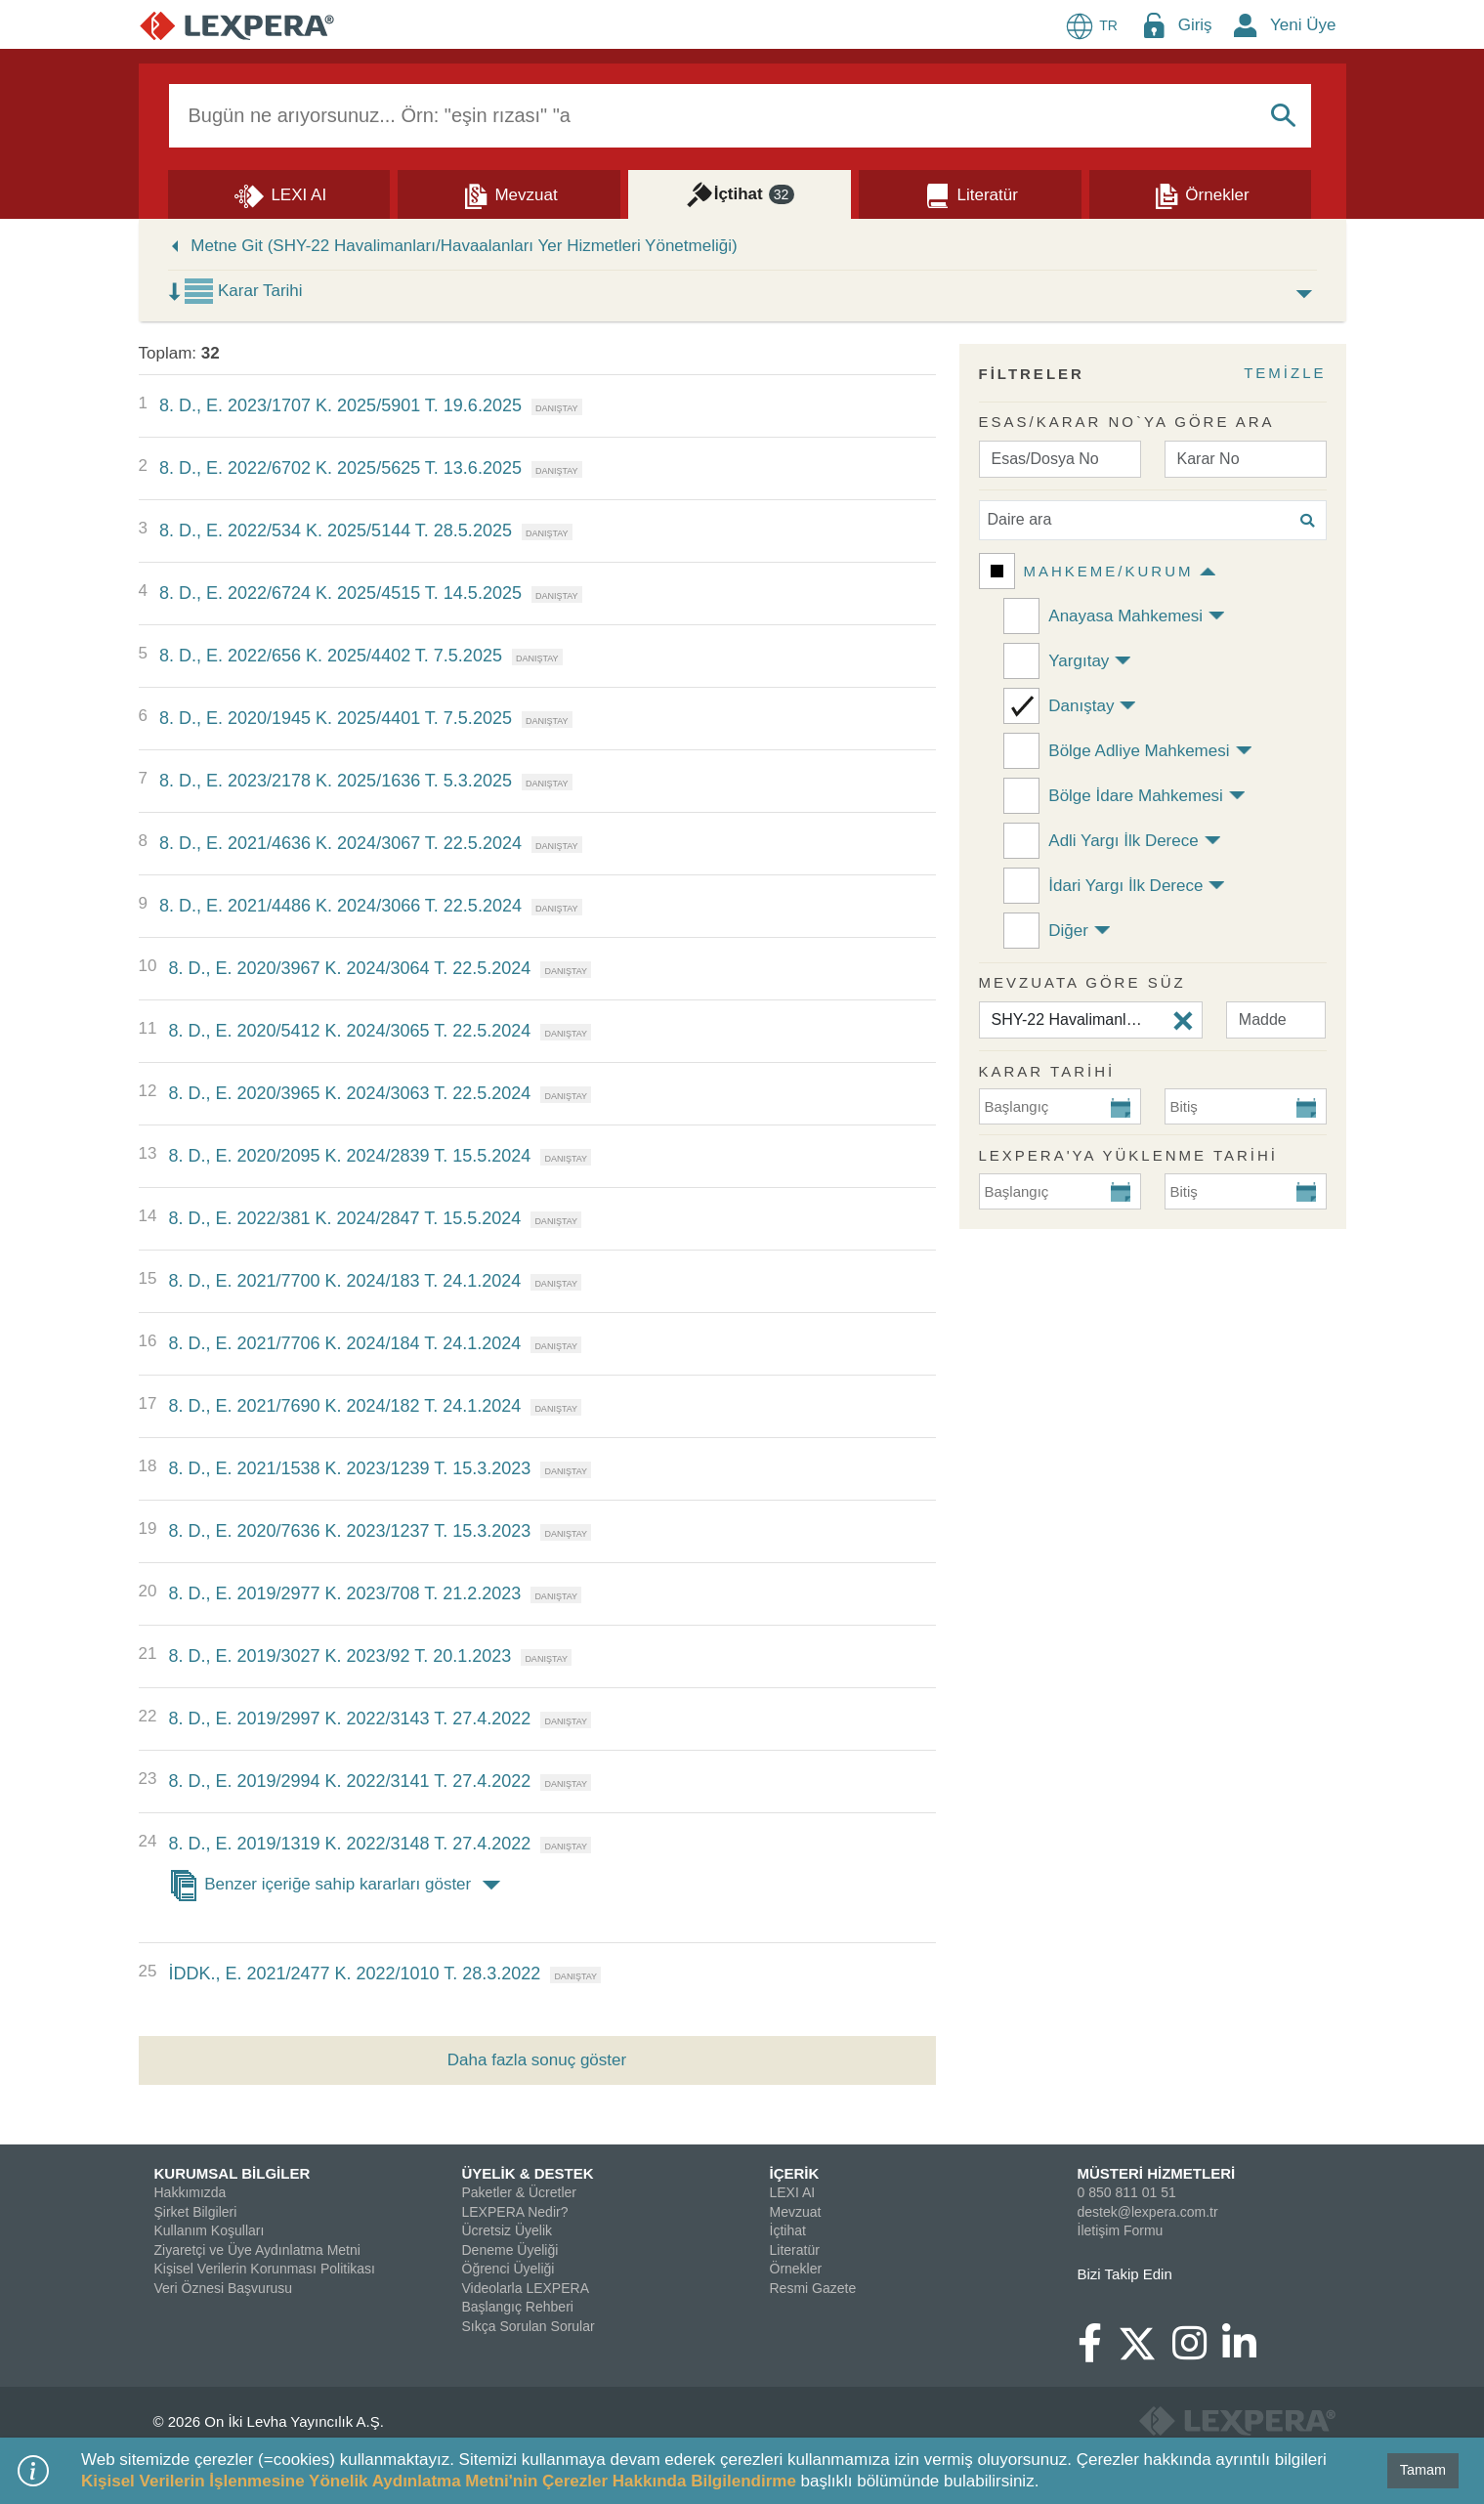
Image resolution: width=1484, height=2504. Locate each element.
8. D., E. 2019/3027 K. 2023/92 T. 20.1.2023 (339, 1656)
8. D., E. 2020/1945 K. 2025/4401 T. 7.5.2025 (335, 718)
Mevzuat (796, 2212)
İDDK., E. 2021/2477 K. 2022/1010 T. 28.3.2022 (354, 1973)
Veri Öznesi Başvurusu (223, 2288)
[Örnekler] (1200, 193)
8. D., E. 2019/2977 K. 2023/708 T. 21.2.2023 (344, 1593)
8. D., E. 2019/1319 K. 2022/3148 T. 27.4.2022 (349, 1843)
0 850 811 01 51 (1127, 2192)
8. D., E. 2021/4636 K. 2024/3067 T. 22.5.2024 (340, 843)
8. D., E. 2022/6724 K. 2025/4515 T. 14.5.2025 (340, 593)
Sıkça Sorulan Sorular (528, 2326)
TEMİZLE (1285, 372)
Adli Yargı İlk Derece (1123, 840)
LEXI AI (793, 2192)
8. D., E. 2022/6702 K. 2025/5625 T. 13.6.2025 (340, 468)
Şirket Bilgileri (195, 2212)
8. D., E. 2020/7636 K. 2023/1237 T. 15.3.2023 (349, 1531)
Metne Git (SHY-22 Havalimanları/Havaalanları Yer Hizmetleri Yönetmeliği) (464, 245)
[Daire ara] (1153, 520)
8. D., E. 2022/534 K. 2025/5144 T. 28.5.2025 (335, 530)
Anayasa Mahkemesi (1125, 616)
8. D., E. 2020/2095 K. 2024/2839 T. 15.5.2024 (349, 1156)
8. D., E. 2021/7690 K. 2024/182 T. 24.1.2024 (344, 1406)
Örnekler (796, 2268)
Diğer (1068, 930)
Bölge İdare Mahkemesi (1135, 795)
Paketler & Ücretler (519, 2192)
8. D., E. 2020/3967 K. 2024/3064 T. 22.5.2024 (349, 968)
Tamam (1423, 2470)
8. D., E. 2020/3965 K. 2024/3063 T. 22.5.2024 (349, 1093)
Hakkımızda (190, 2192)
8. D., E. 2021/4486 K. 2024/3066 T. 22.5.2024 (340, 905)
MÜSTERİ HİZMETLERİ (1157, 2173)
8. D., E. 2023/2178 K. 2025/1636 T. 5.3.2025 (335, 780)
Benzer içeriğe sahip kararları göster (337, 1885)
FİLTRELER (1031, 373)
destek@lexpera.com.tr (1148, 2212)
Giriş (1195, 25)
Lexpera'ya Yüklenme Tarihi (1129, 1155)
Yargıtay (1078, 661)
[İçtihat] (739, 193)
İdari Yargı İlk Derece (1125, 885)
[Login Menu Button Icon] (1153, 25)
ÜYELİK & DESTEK (528, 2173)
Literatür (795, 2250)
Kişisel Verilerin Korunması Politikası (264, 2268)
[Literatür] (970, 193)
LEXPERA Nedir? (515, 2212)
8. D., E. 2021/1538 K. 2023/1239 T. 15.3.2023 (349, 1468)
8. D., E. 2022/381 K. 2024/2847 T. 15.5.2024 (344, 1218)
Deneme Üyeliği (510, 2250)
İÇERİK (795, 2173)
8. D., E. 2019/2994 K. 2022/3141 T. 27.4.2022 (349, 1781)
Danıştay (1081, 706)
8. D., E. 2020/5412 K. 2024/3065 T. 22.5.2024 (349, 1030)
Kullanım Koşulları (209, 2230)
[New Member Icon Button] (1245, 25)
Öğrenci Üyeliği (508, 2268)
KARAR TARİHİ (1047, 1071)
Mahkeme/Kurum (1109, 571)
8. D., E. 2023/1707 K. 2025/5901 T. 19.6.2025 (340, 405)
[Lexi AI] (279, 193)
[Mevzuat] (509, 193)
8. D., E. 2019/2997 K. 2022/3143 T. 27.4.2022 (349, 1718)
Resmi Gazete (813, 2288)
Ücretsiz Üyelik (507, 2230)
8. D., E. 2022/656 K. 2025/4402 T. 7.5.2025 (330, 655)
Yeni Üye (1303, 25)
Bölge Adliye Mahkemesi (1138, 751)
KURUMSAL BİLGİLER (232, 2173)
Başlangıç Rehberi (517, 2306)
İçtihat (788, 2230)
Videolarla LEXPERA (525, 2288)
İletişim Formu (1121, 2230)
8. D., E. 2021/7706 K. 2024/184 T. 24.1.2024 (344, 1343)
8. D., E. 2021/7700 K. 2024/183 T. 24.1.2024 (344, 1281)
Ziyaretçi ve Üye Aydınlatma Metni (257, 2250)
